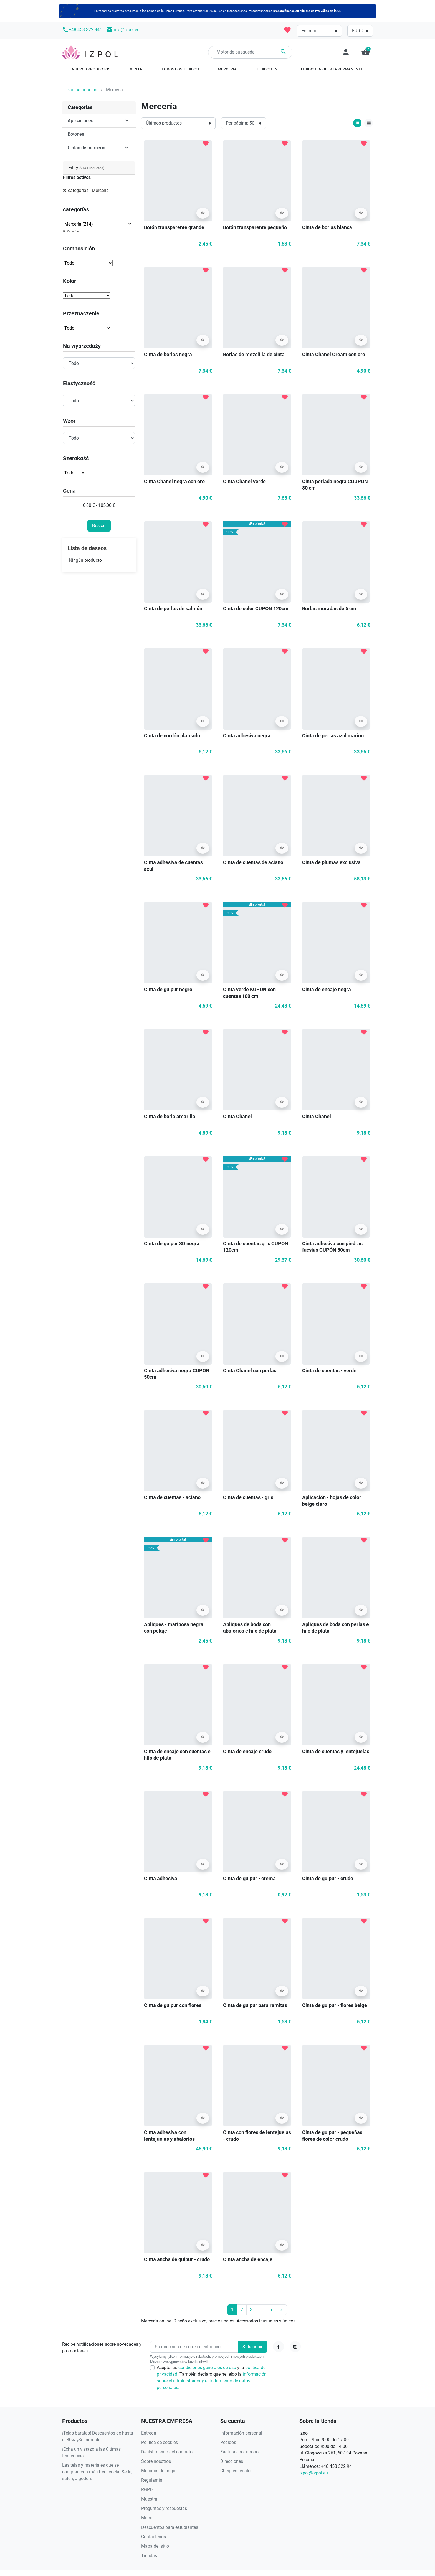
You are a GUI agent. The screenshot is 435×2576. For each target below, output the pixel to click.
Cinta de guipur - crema (249, 1878)
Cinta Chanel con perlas (249, 1370)
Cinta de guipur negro (168, 989)
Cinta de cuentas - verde (329, 1370)
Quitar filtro (73, 231)
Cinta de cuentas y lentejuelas (335, 1751)
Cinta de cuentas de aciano (253, 862)
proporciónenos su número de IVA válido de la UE (307, 11)
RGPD (147, 2489)
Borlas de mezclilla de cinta (254, 354)
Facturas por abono (239, 2451)
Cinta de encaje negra (326, 989)
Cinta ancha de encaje (247, 2259)
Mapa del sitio (155, 2546)
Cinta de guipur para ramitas (255, 2005)
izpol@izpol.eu (313, 2473)
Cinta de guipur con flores (172, 2005)
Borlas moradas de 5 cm (329, 608)
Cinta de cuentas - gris (248, 1497)
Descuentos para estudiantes (169, 2527)
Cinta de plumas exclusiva (331, 862)
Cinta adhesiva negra (246, 735)
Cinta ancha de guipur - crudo (177, 2259)
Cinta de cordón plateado (172, 735)
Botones (76, 134)
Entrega (148, 2433)
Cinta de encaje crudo (247, 1751)
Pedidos (228, 2442)
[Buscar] (250, 52)
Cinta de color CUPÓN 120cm (256, 608)
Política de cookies (159, 2442)
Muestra (149, 2499)
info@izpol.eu (123, 29)
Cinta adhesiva (160, 1878)
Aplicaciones (80, 120)
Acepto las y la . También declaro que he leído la (212, 2377)
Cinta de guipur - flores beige (334, 2005)
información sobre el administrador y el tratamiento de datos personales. (212, 2381)
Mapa (147, 2518)
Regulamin (151, 2480)
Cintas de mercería (86, 147)
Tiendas (149, 2555)
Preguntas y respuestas (164, 2508)
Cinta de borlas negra (168, 354)
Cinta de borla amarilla (169, 1116)
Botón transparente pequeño (255, 227)
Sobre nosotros (156, 2461)
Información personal (241, 2433)
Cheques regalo (235, 2470)
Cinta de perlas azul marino (333, 735)
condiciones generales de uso (207, 2367)
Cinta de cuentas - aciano (172, 1497)
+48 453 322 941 (82, 29)
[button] (365, 52)
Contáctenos (153, 2536)
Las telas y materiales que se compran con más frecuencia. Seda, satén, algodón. (97, 2472)
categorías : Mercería (88, 190)
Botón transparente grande (174, 227)
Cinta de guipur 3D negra (171, 1243)
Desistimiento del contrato (167, 2451)
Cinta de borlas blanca (327, 227)
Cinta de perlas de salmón (173, 608)
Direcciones (231, 2461)
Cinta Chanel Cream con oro (333, 354)
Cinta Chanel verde (244, 481)
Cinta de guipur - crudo (327, 1878)
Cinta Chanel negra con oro (174, 481)
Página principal (82, 89)
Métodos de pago (158, 2470)
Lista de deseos (87, 548)
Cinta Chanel (237, 1116)
